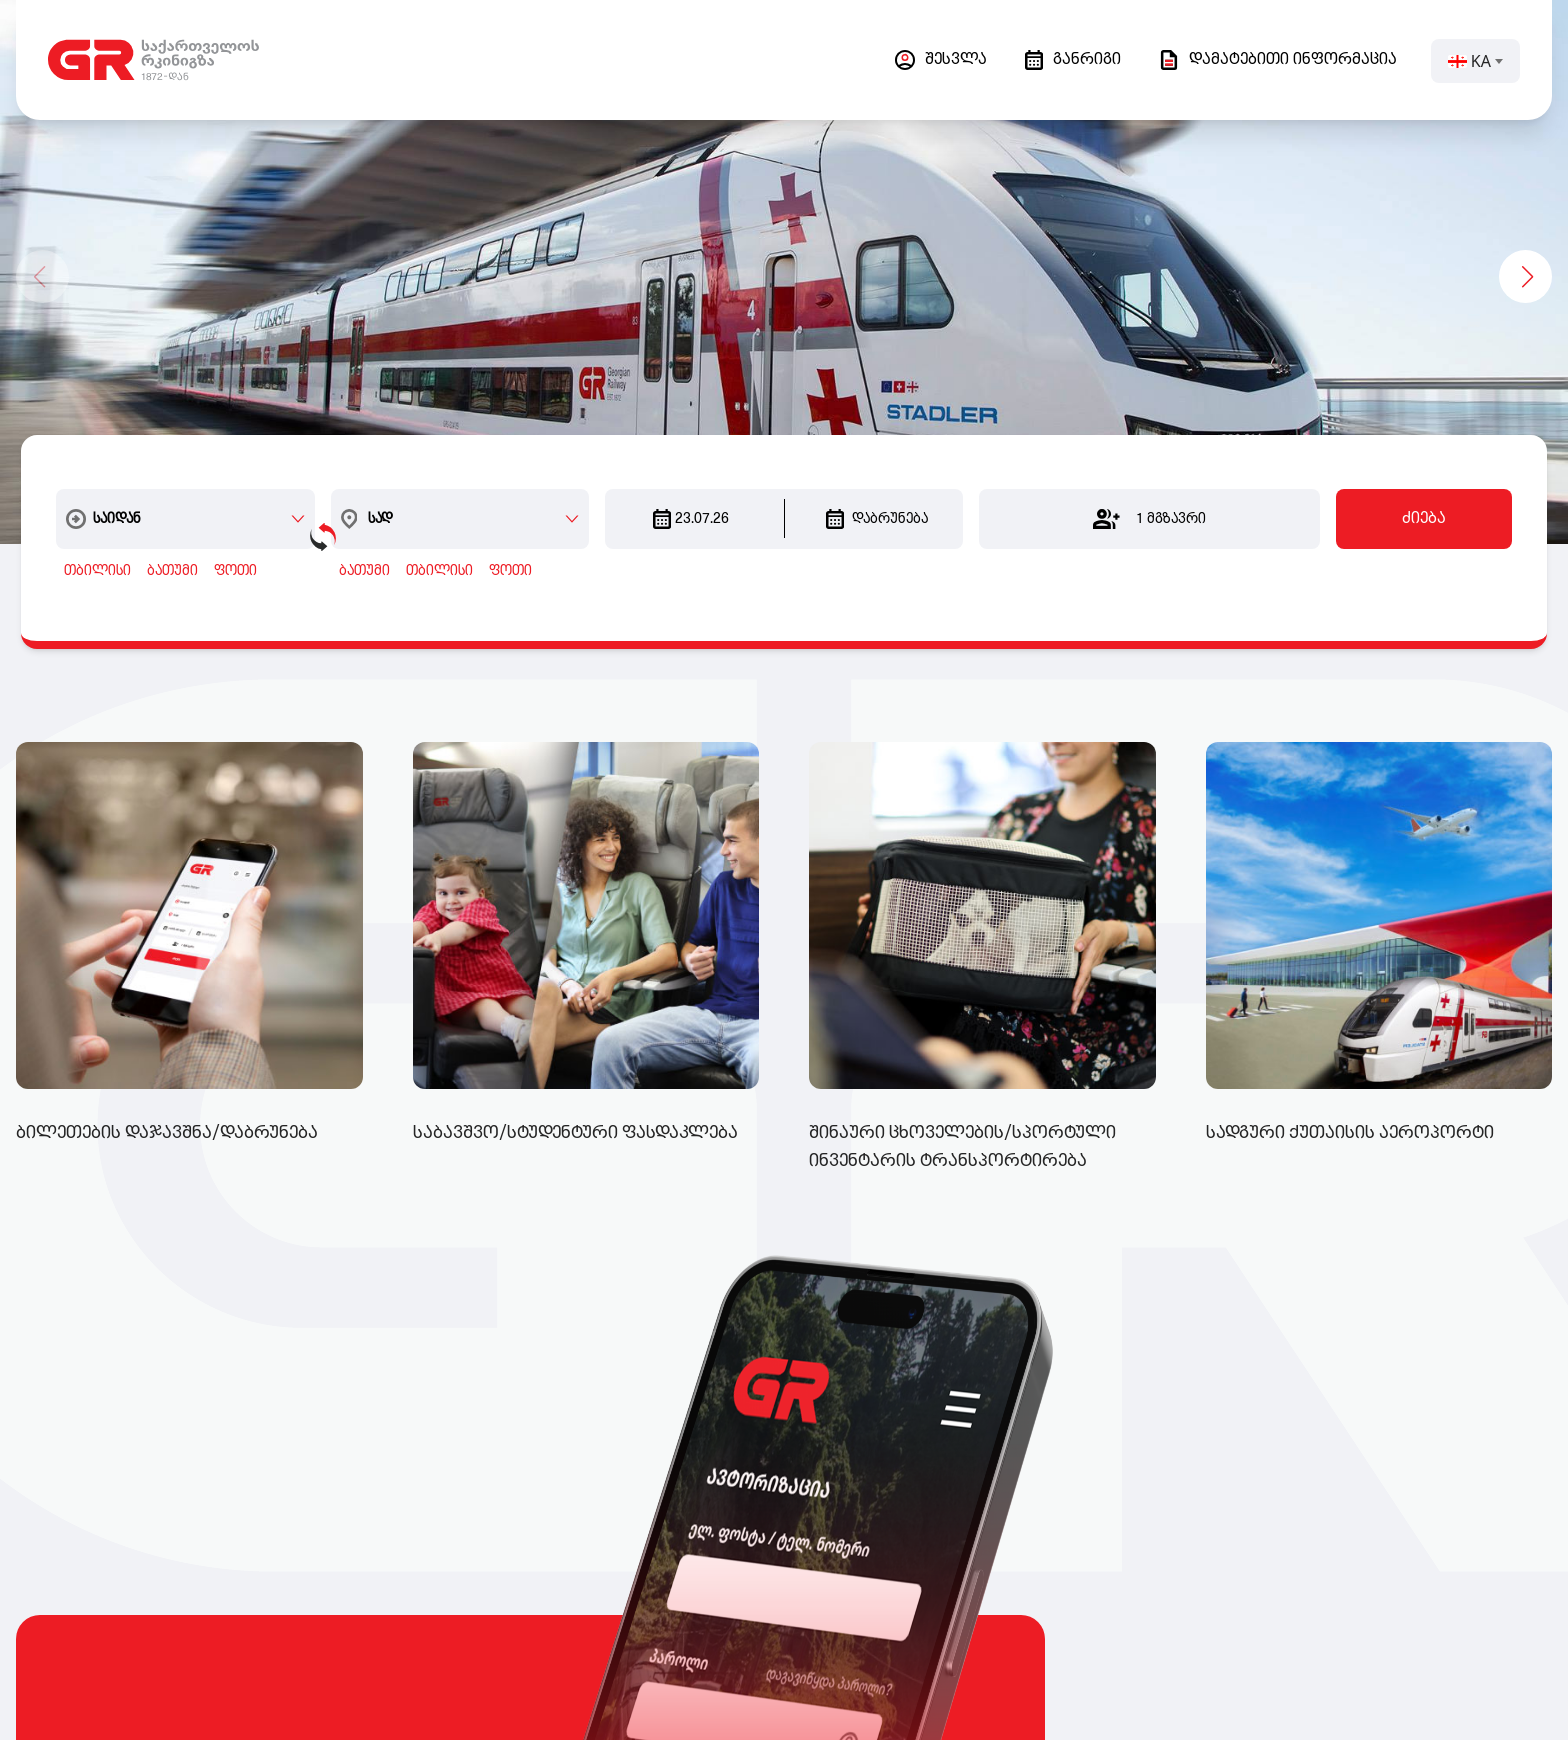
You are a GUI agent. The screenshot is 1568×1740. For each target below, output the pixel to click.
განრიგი (1073, 60)
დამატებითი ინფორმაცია (1278, 60)
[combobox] (194, 487)
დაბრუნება (878, 487)
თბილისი (92, 539)
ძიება (1429, 487)
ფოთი (230, 539)
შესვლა (941, 60)
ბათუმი (167, 539)
